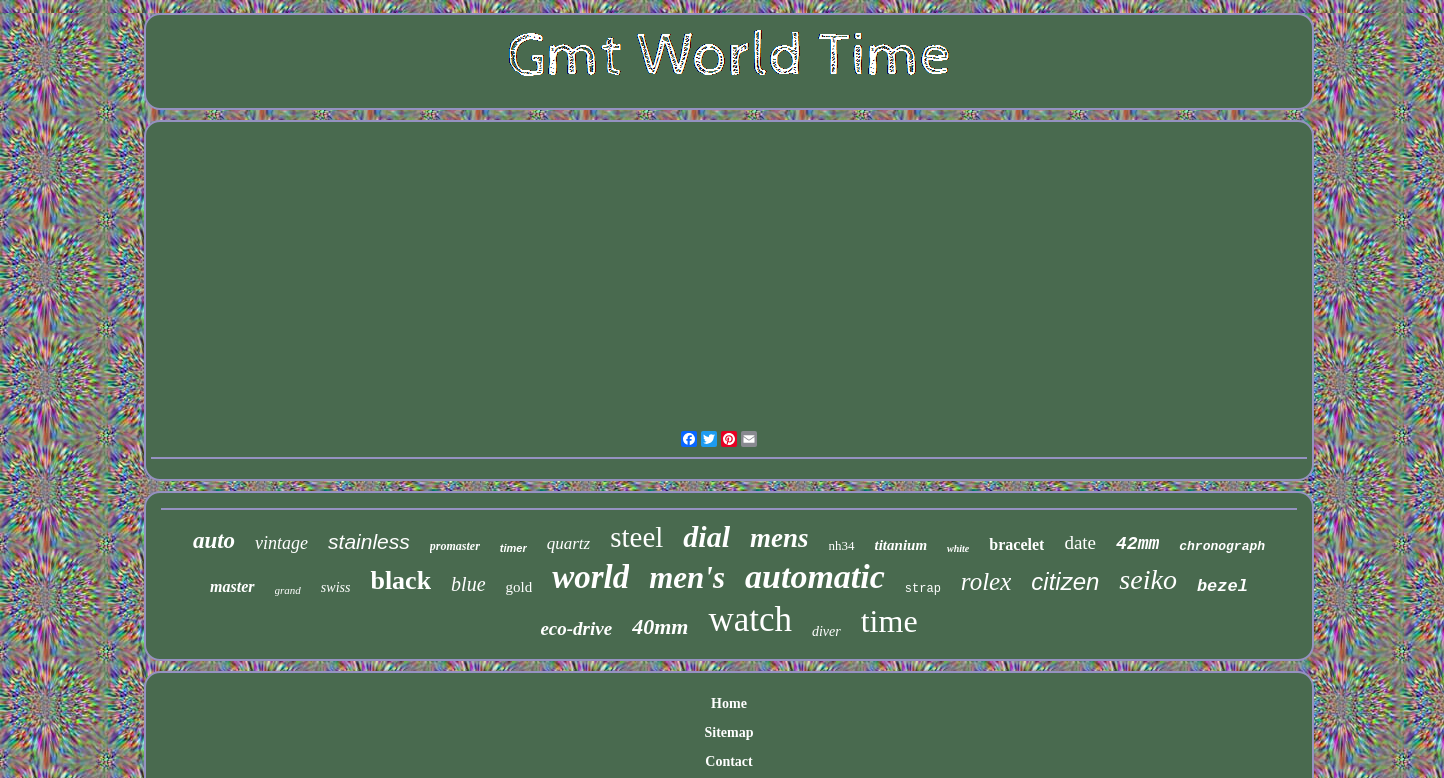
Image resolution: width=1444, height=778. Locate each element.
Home (729, 703)
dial (706, 536)
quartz (568, 543)
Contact (728, 761)
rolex (986, 581)
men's (687, 577)
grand (288, 590)
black (400, 580)
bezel (1222, 586)
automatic (815, 576)
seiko (1148, 579)
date (1080, 542)
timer (513, 548)
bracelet (1016, 544)
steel (636, 537)
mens (779, 538)
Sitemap (729, 732)
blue (468, 584)
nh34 (842, 545)
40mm (660, 626)
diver (826, 631)
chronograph (1222, 546)
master (232, 586)
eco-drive (576, 628)
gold (519, 587)
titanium (901, 545)
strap (923, 589)
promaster (455, 546)
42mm (1137, 544)
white (958, 548)
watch (750, 619)
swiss (336, 587)
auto (214, 540)
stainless (369, 541)
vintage (281, 543)
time (889, 621)
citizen (1065, 581)
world (590, 577)
